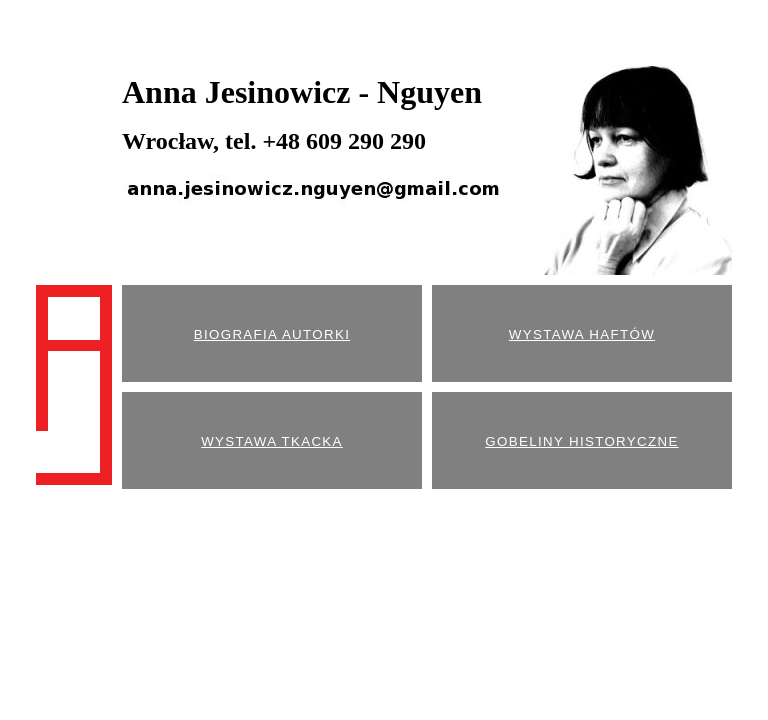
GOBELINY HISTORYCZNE (581, 441)
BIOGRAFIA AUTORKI (272, 334)
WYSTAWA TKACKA (272, 441)
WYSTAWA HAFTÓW (582, 334)
